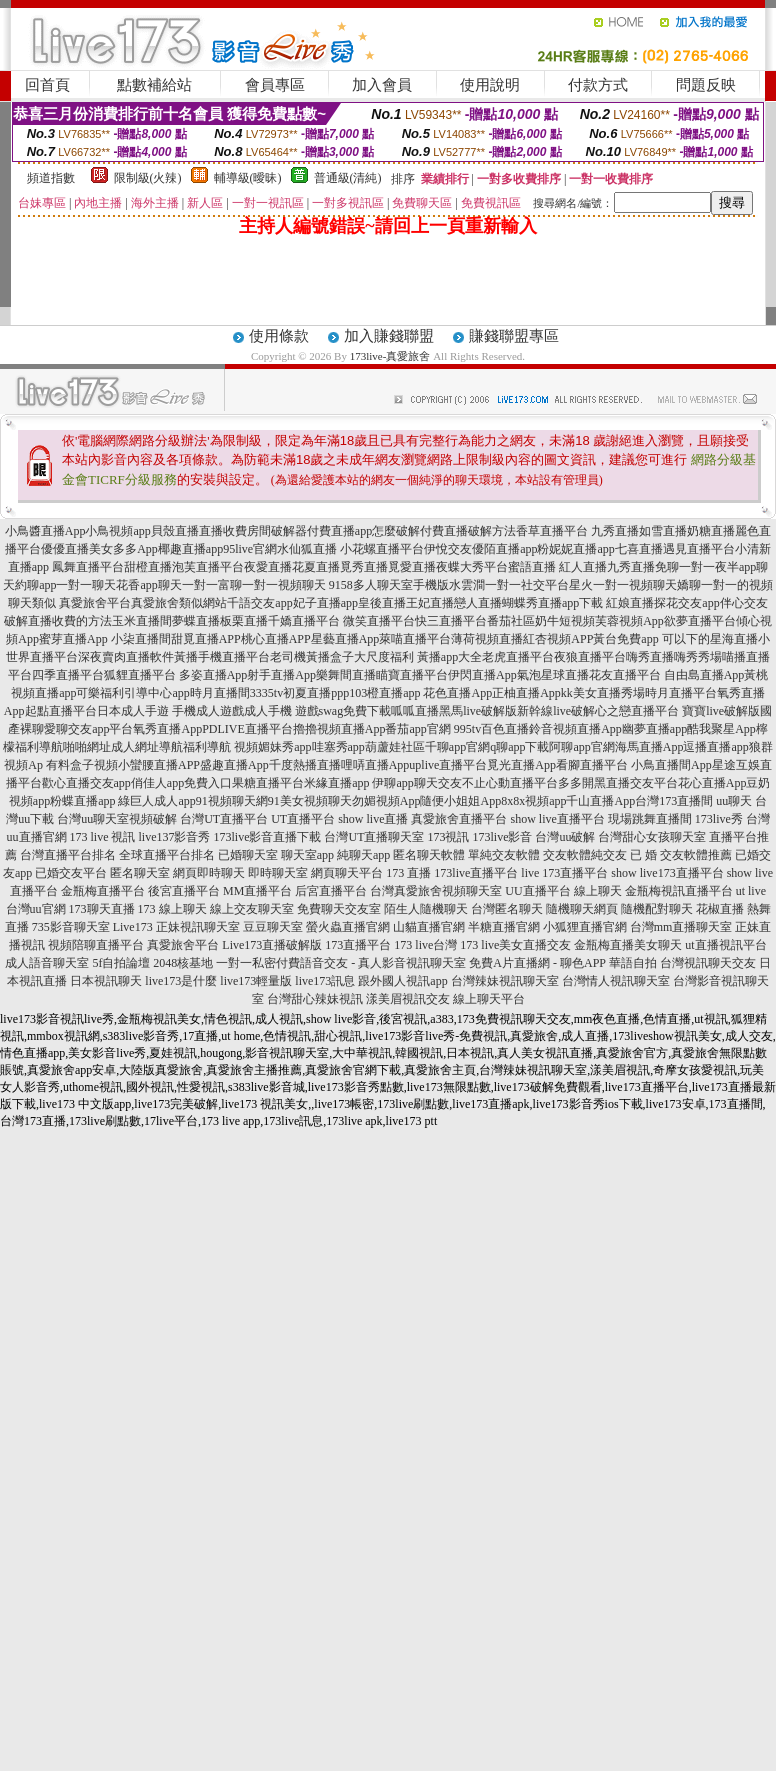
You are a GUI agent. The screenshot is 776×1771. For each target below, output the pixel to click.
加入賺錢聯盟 (389, 336)
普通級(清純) (348, 178)
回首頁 (47, 85)
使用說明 (490, 85)
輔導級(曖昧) (248, 178)
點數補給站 (154, 85)
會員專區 (275, 85)
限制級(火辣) (148, 178)
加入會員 (382, 85)
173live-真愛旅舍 (390, 356)
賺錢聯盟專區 (514, 336)
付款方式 (598, 85)
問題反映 (706, 85)
